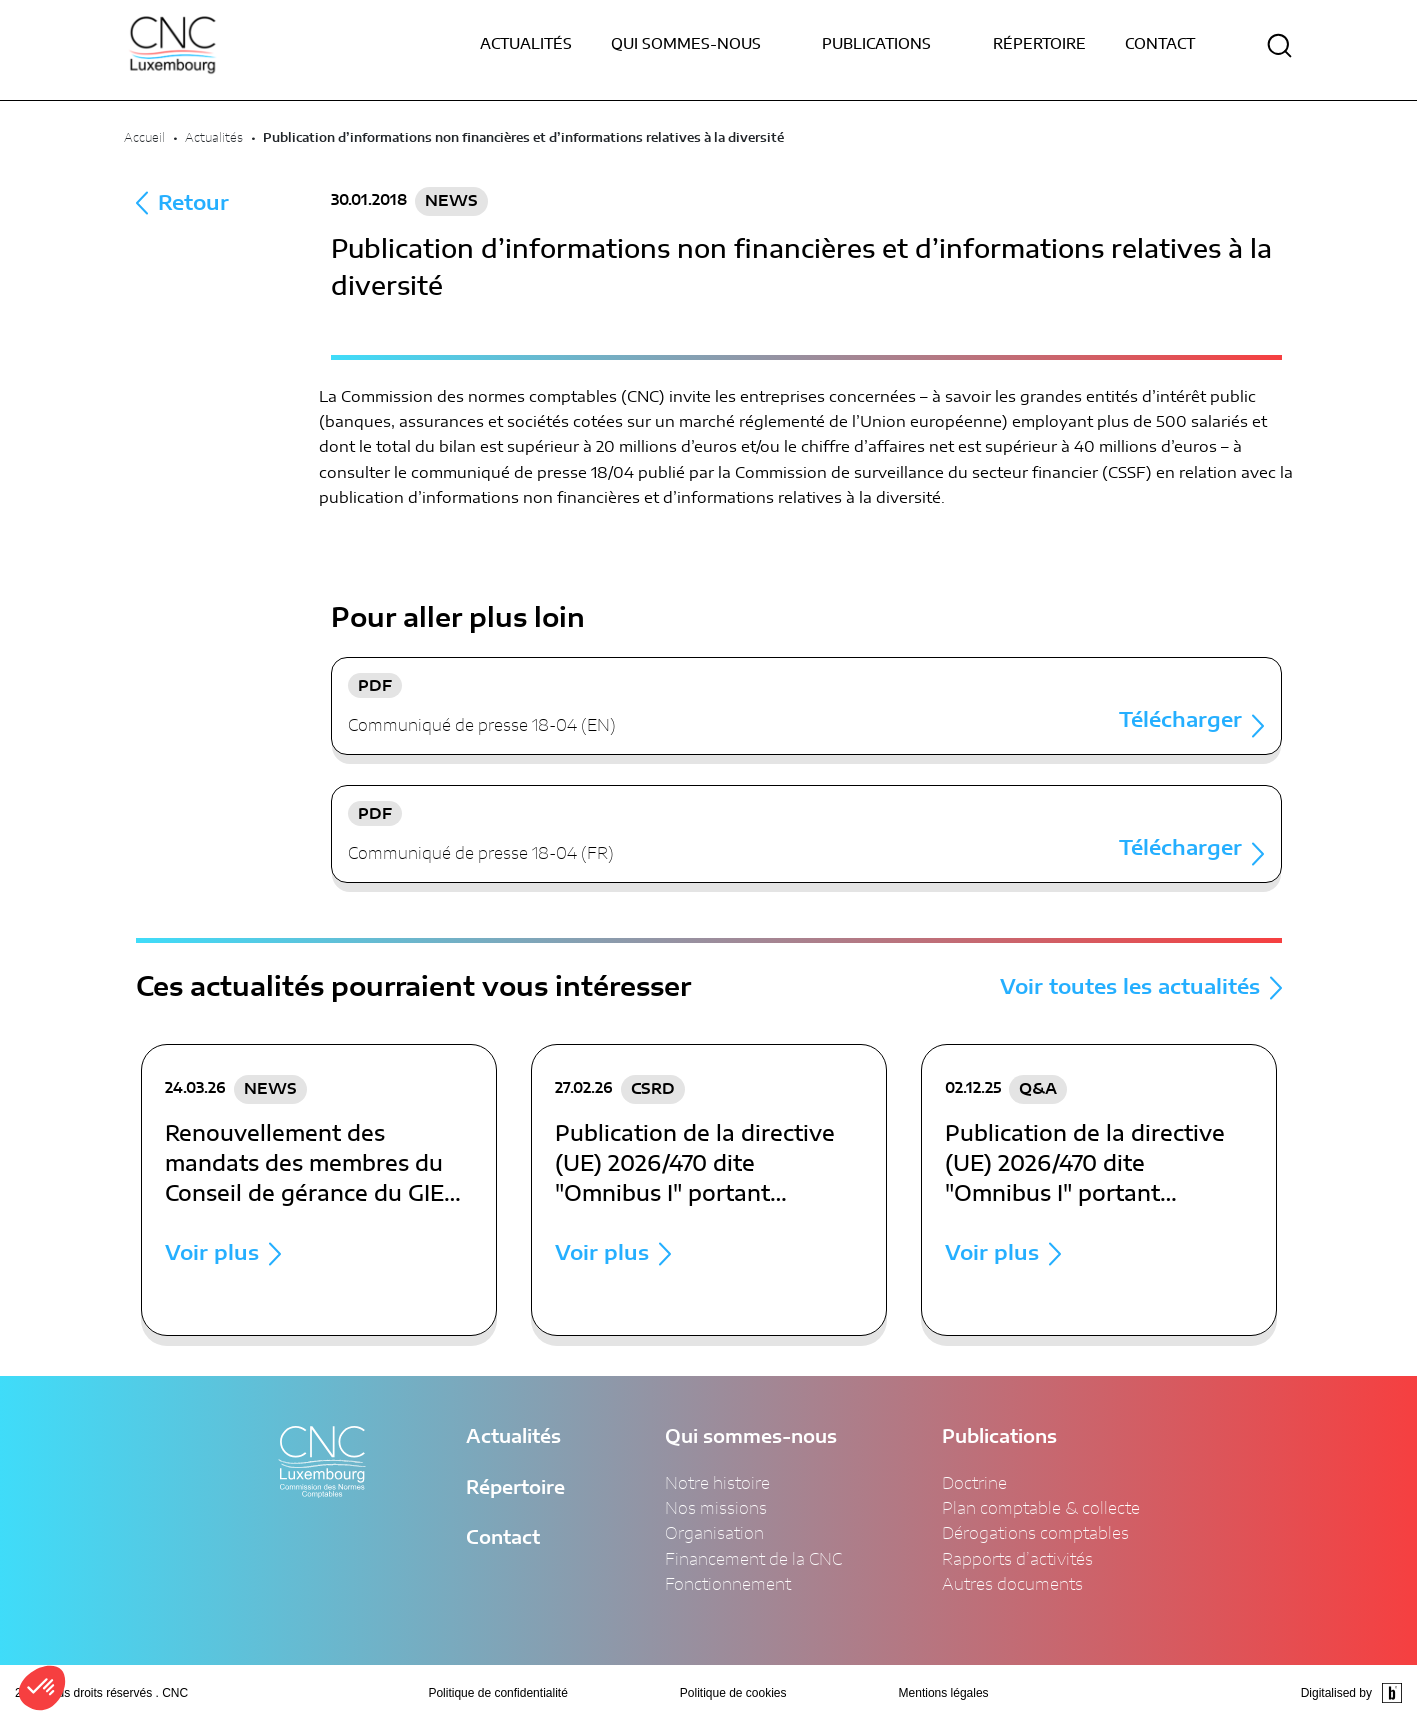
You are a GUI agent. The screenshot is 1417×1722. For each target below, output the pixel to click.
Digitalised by (1351, 1693)
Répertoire (1039, 45)
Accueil (144, 138)
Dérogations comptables (1035, 1534)
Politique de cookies (733, 1693)
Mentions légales (944, 1693)
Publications (999, 1438)
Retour (193, 204)
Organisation (714, 1534)
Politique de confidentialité (497, 1693)
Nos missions (716, 1509)
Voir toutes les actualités (1130, 988)
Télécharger (1180, 721)
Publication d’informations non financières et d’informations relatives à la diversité (523, 138)
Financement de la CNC (753, 1560)
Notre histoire (717, 1484)
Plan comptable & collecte (1041, 1509)
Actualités (526, 45)
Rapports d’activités (1017, 1560)
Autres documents (1012, 1585)
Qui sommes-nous (751, 1438)
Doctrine (974, 1484)
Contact (1160, 45)
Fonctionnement (728, 1585)
